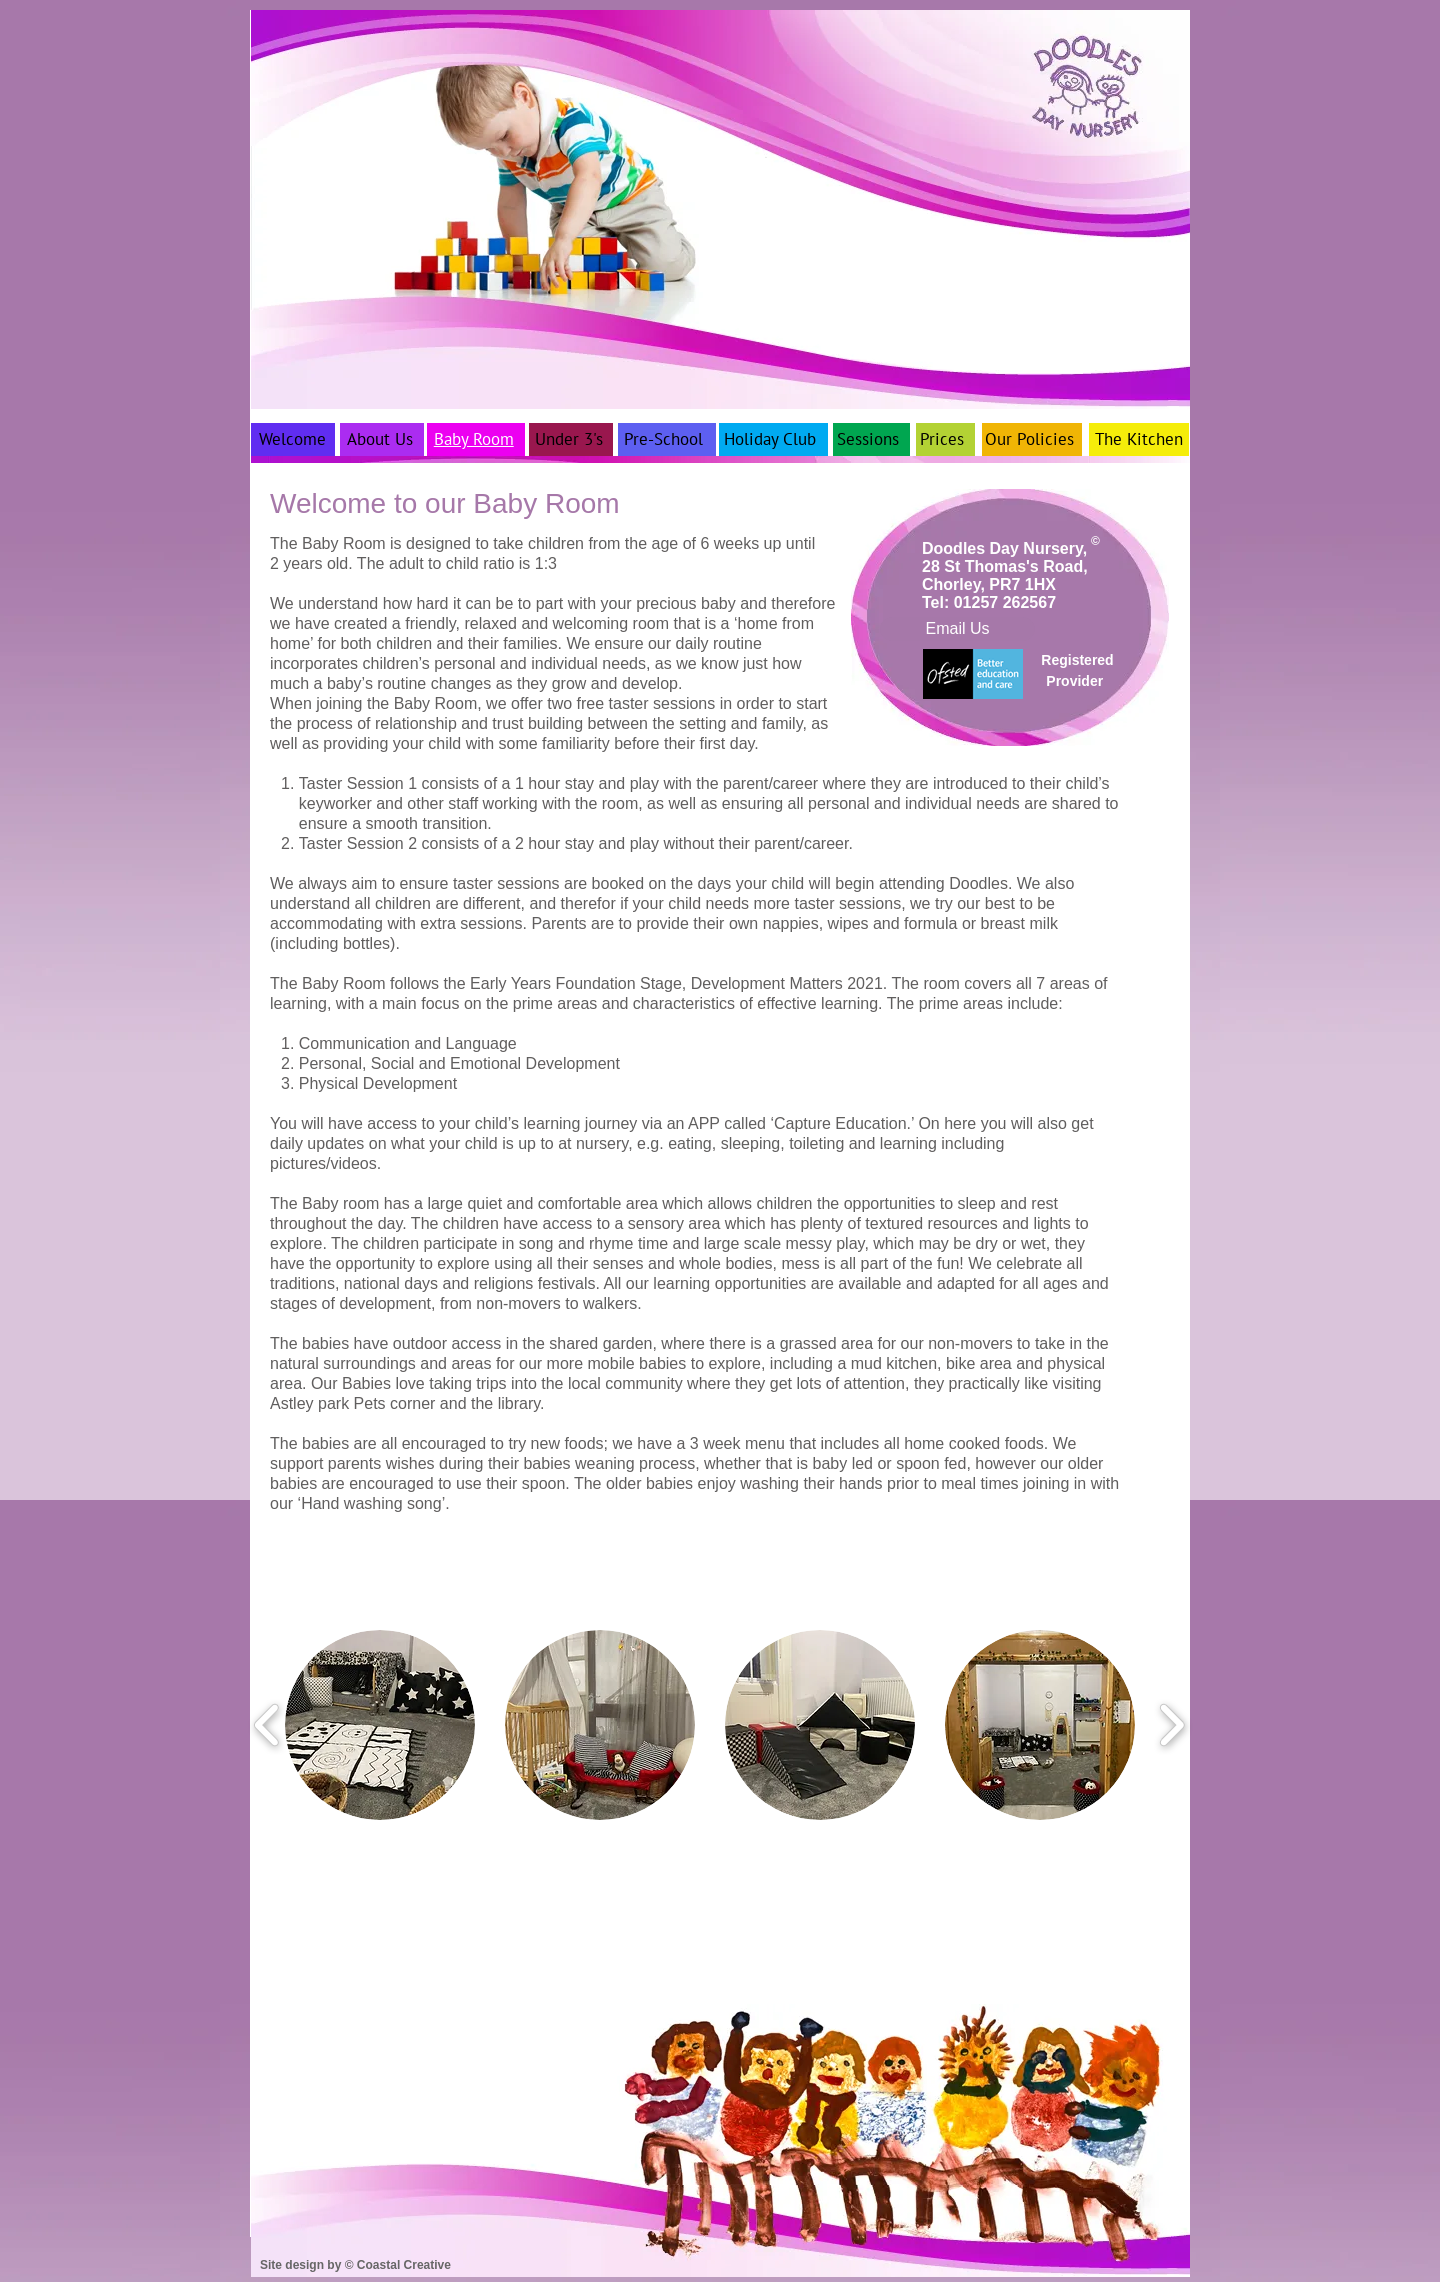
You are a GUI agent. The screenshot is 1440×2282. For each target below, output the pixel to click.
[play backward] (267, 1725)
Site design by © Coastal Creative (355, 2265)
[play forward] (1171, 1725)
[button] (380, 1725)
